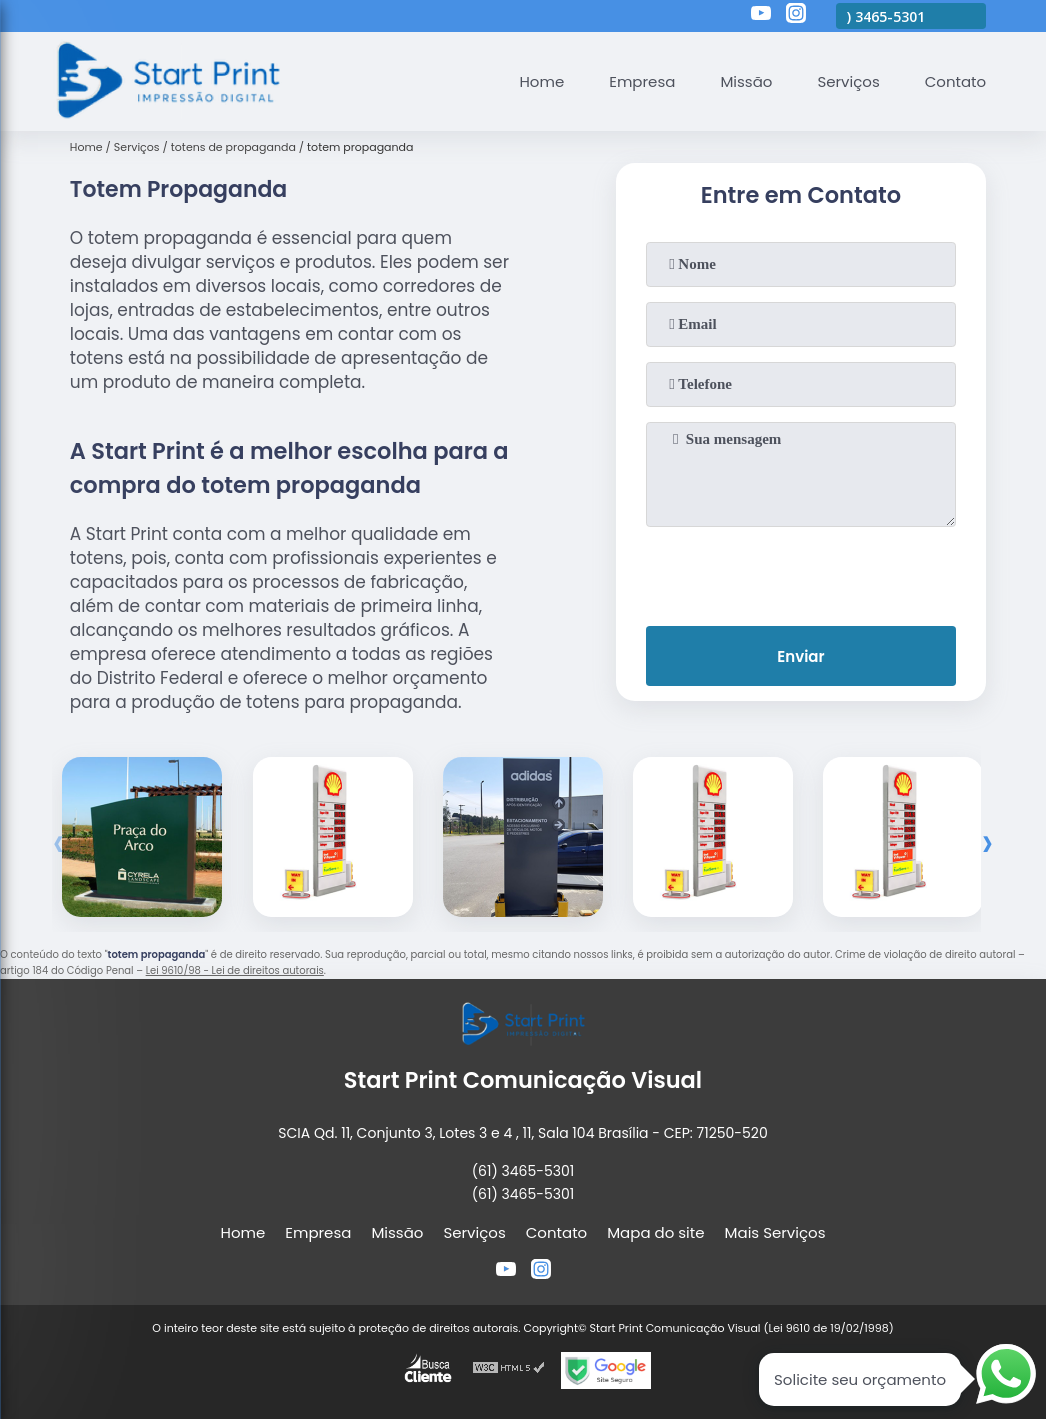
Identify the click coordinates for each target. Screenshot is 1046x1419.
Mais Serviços (775, 1232)
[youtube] (761, 16)
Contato (955, 81)
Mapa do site (655, 1232)
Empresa (642, 81)
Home (541, 81)
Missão (746, 81)
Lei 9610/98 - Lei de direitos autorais (235, 970)
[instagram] (796, 16)
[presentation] (801, 572)
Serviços (848, 81)
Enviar (800, 656)
